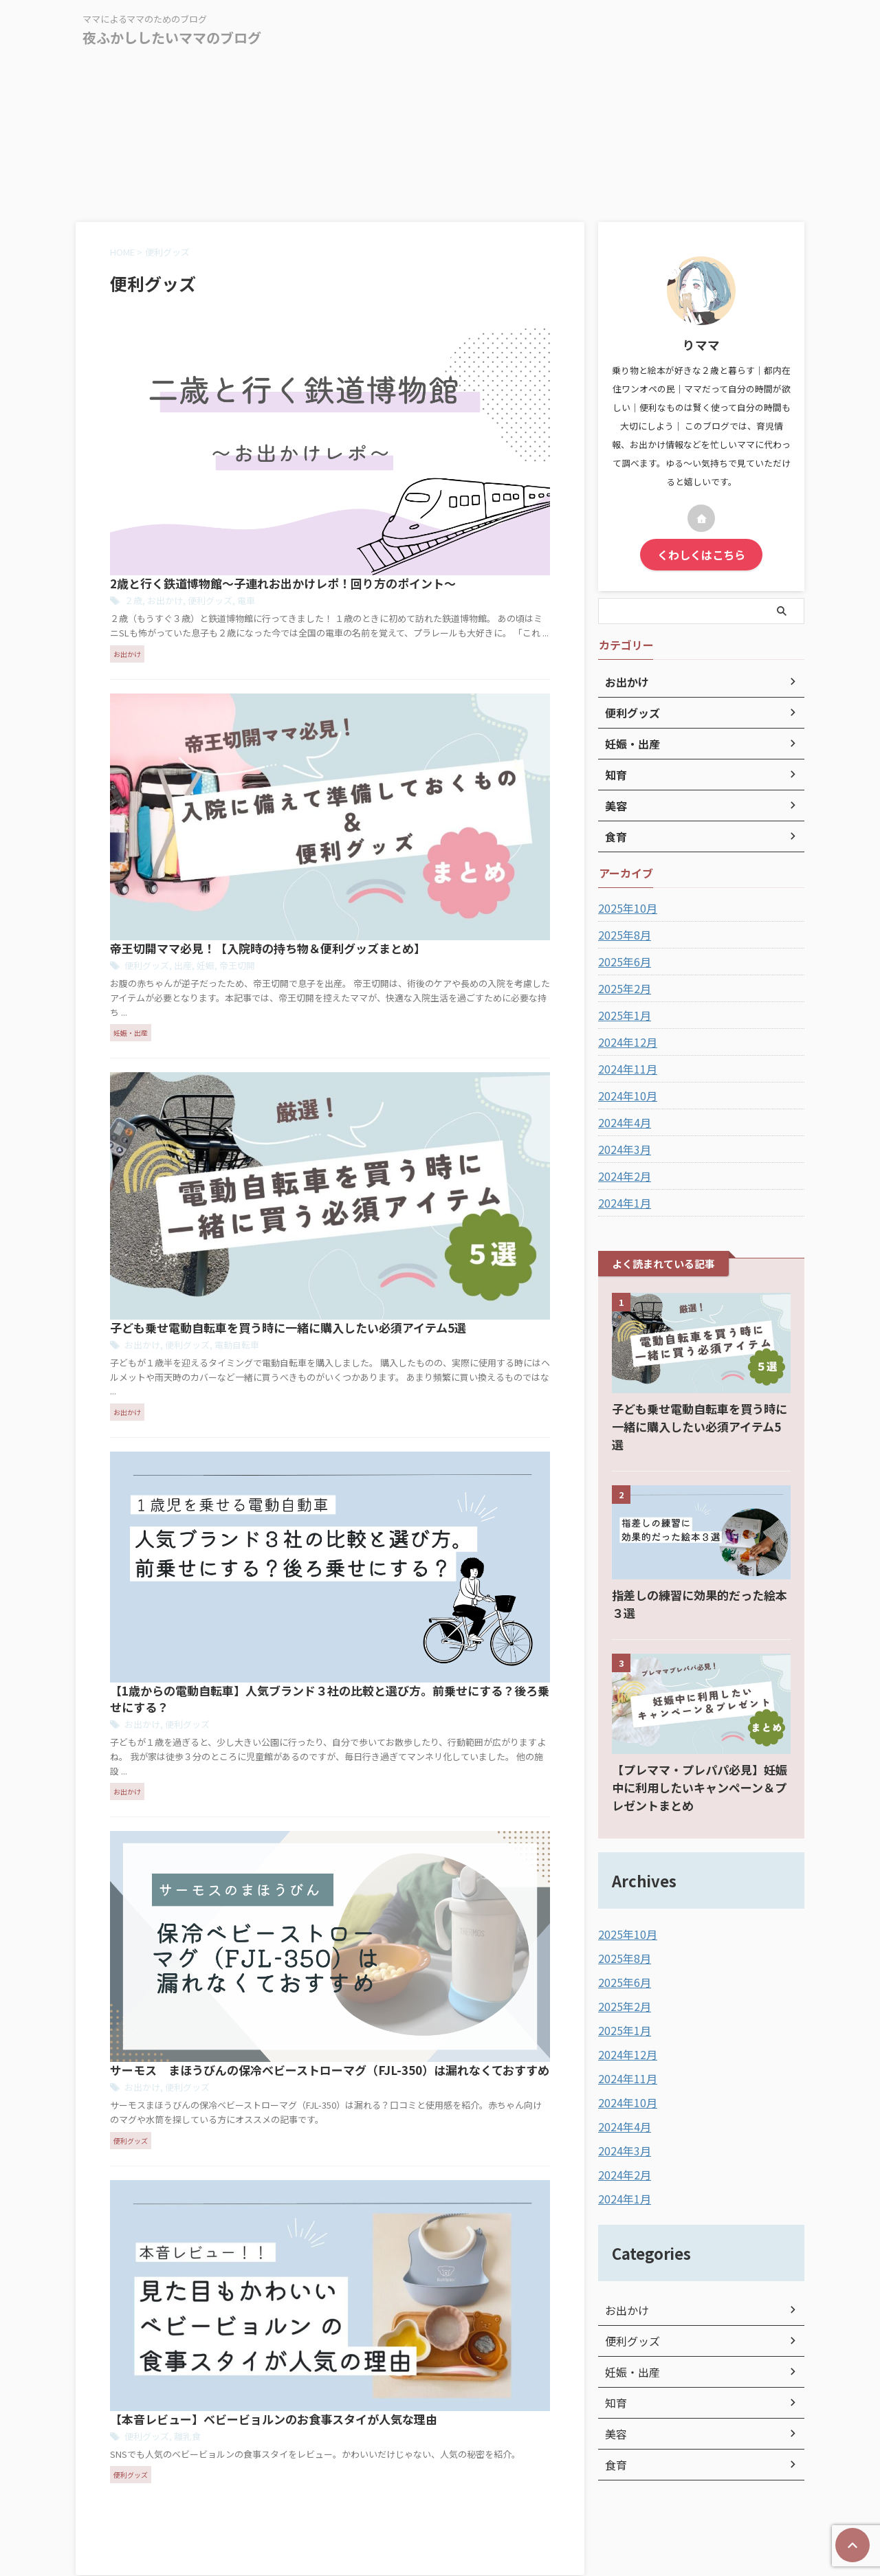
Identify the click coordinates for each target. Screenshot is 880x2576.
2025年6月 (621, 959)
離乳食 (399, 1246)
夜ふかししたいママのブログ (171, 37)
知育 (614, 2357)
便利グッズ (420, 372)
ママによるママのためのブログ (440, 2512)
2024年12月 (624, 1040)
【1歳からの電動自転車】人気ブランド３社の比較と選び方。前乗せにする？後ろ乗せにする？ (437, 879)
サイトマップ (523, 2485)
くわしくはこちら (701, 553)
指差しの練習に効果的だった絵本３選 (699, 1575)
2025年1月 (621, 1013)
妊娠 (416, 538)
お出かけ (378, 372)
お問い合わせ (456, 2485)
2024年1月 (621, 1201)
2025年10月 (624, 906)
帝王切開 (446, 538)
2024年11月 (624, 1067)
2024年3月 (621, 1147)
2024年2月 (621, 1174)
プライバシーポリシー (373, 2485)
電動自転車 (445, 717)
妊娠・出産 (629, 2326)
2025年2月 (621, 986)
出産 (395, 538)
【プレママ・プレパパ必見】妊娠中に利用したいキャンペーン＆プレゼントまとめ (699, 1749)
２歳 (349, 372)
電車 (454, 372)
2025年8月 (621, 933)
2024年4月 (621, 1120)
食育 (614, 2418)
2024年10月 (624, 1093)
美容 (614, 2388)
